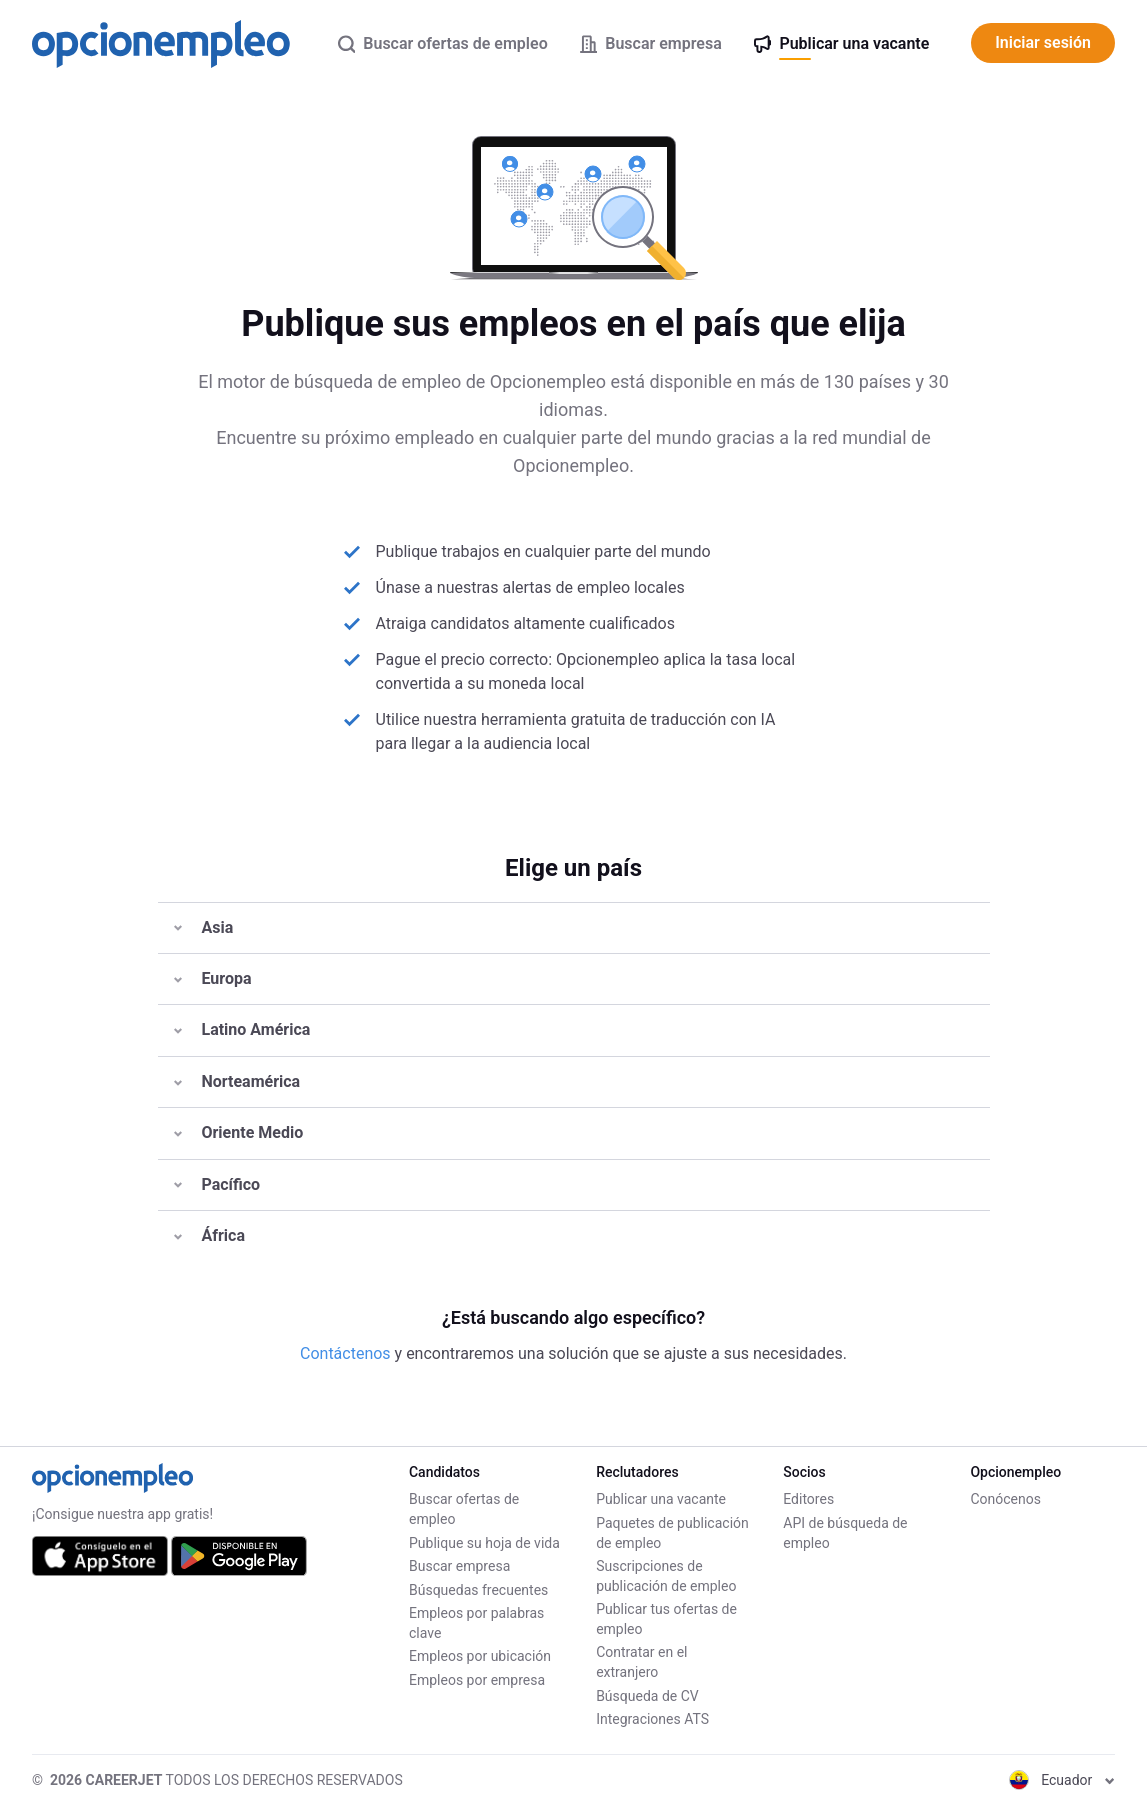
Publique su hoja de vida (484, 1543)
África (209, 1235)
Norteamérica (237, 1081)
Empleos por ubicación (480, 1656)
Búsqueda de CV (647, 1696)
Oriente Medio (239, 1132)
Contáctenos (347, 1353)
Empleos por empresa (477, 1680)
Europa (213, 978)
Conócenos (1005, 1499)
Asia (204, 927)
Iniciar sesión (1043, 42)
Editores (808, 1499)
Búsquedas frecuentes (478, 1590)
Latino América (242, 1029)
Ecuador (1062, 1780)
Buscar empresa (459, 1566)
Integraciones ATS (652, 1719)
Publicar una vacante (661, 1499)
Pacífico (217, 1184)
